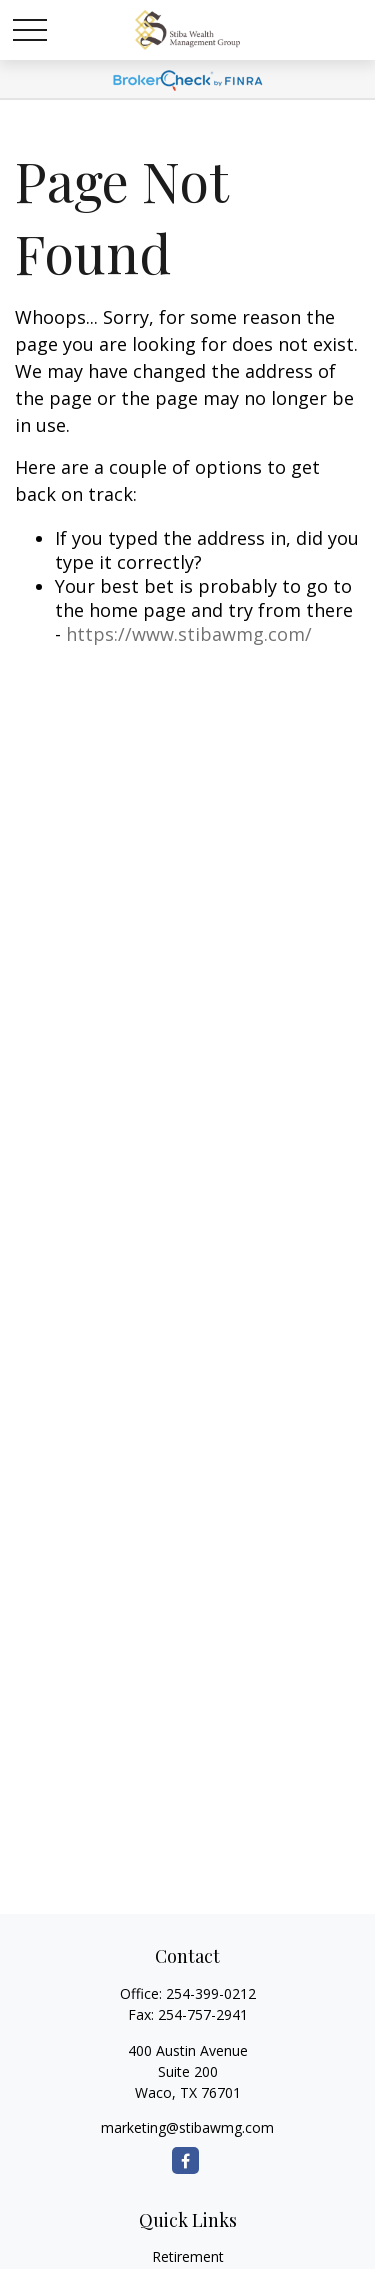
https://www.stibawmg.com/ (189, 634)
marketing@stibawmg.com (187, 2127)
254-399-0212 (211, 1993)
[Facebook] (185, 2160)
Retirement (188, 2256)
